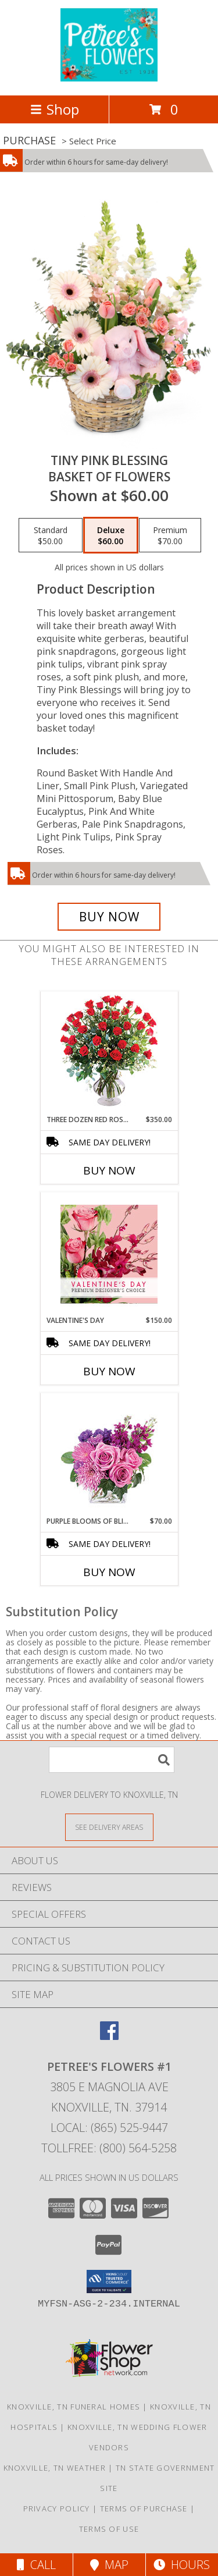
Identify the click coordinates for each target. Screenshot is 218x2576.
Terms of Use (109, 2529)
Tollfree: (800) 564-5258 (109, 2148)
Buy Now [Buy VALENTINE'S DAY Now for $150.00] (109, 1371)
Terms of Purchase (144, 2508)
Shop (54, 109)
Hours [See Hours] (181, 2565)
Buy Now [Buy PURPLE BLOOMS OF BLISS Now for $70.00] (109, 1572)
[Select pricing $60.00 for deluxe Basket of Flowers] (111, 535)
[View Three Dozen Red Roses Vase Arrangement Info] (109, 1053)
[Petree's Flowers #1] (108, 78)
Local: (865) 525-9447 (109, 2127)
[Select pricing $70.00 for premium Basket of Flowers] (170, 535)
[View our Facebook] (109, 2036)
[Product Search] (111, 1760)
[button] (109, 2281)
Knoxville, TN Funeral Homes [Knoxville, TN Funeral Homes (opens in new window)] (73, 2406)
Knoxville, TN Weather (54, 2468)
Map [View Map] (109, 2565)
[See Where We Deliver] (109, 1826)
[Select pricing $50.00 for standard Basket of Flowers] (50, 535)
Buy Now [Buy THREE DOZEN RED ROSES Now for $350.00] (109, 1170)
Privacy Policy (56, 2508)
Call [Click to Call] (36, 2565)
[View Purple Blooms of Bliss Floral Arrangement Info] (109, 1455)
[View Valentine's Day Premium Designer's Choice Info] (109, 1254)
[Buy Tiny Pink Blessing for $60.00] (109, 917)
